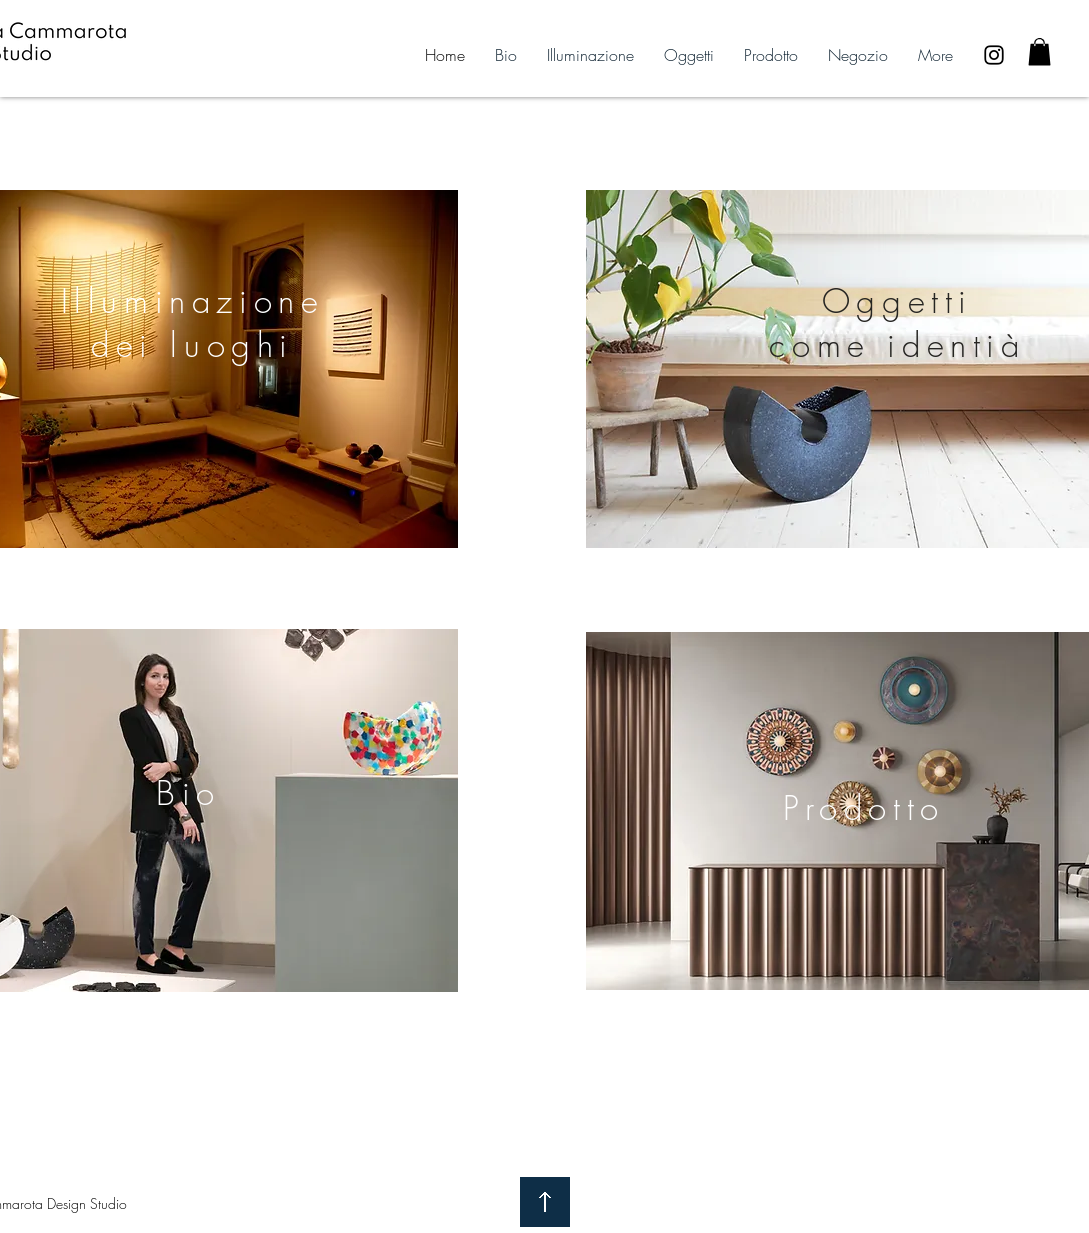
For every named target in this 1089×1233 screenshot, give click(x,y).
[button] (1039, 51)
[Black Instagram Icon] (994, 55)
